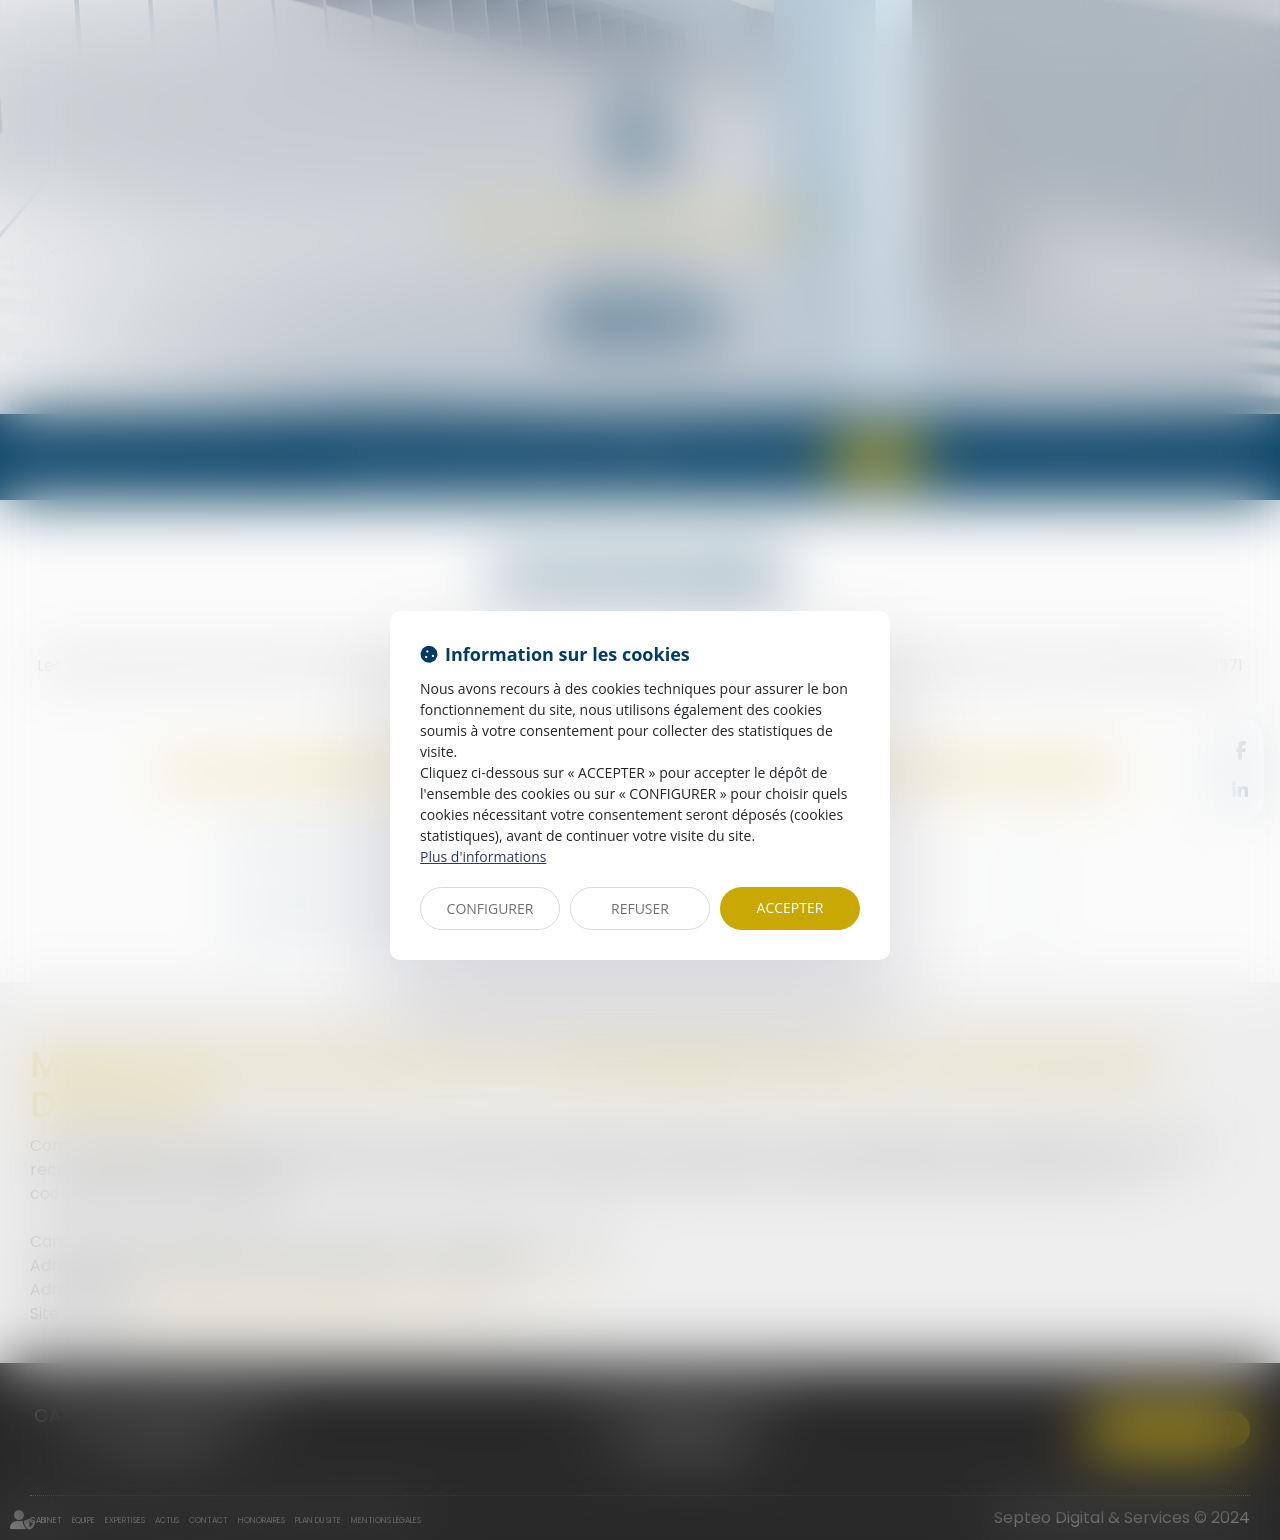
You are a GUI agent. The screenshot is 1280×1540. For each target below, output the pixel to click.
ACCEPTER (790, 907)
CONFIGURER (490, 908)
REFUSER (640, 908)
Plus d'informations (483, 856)
